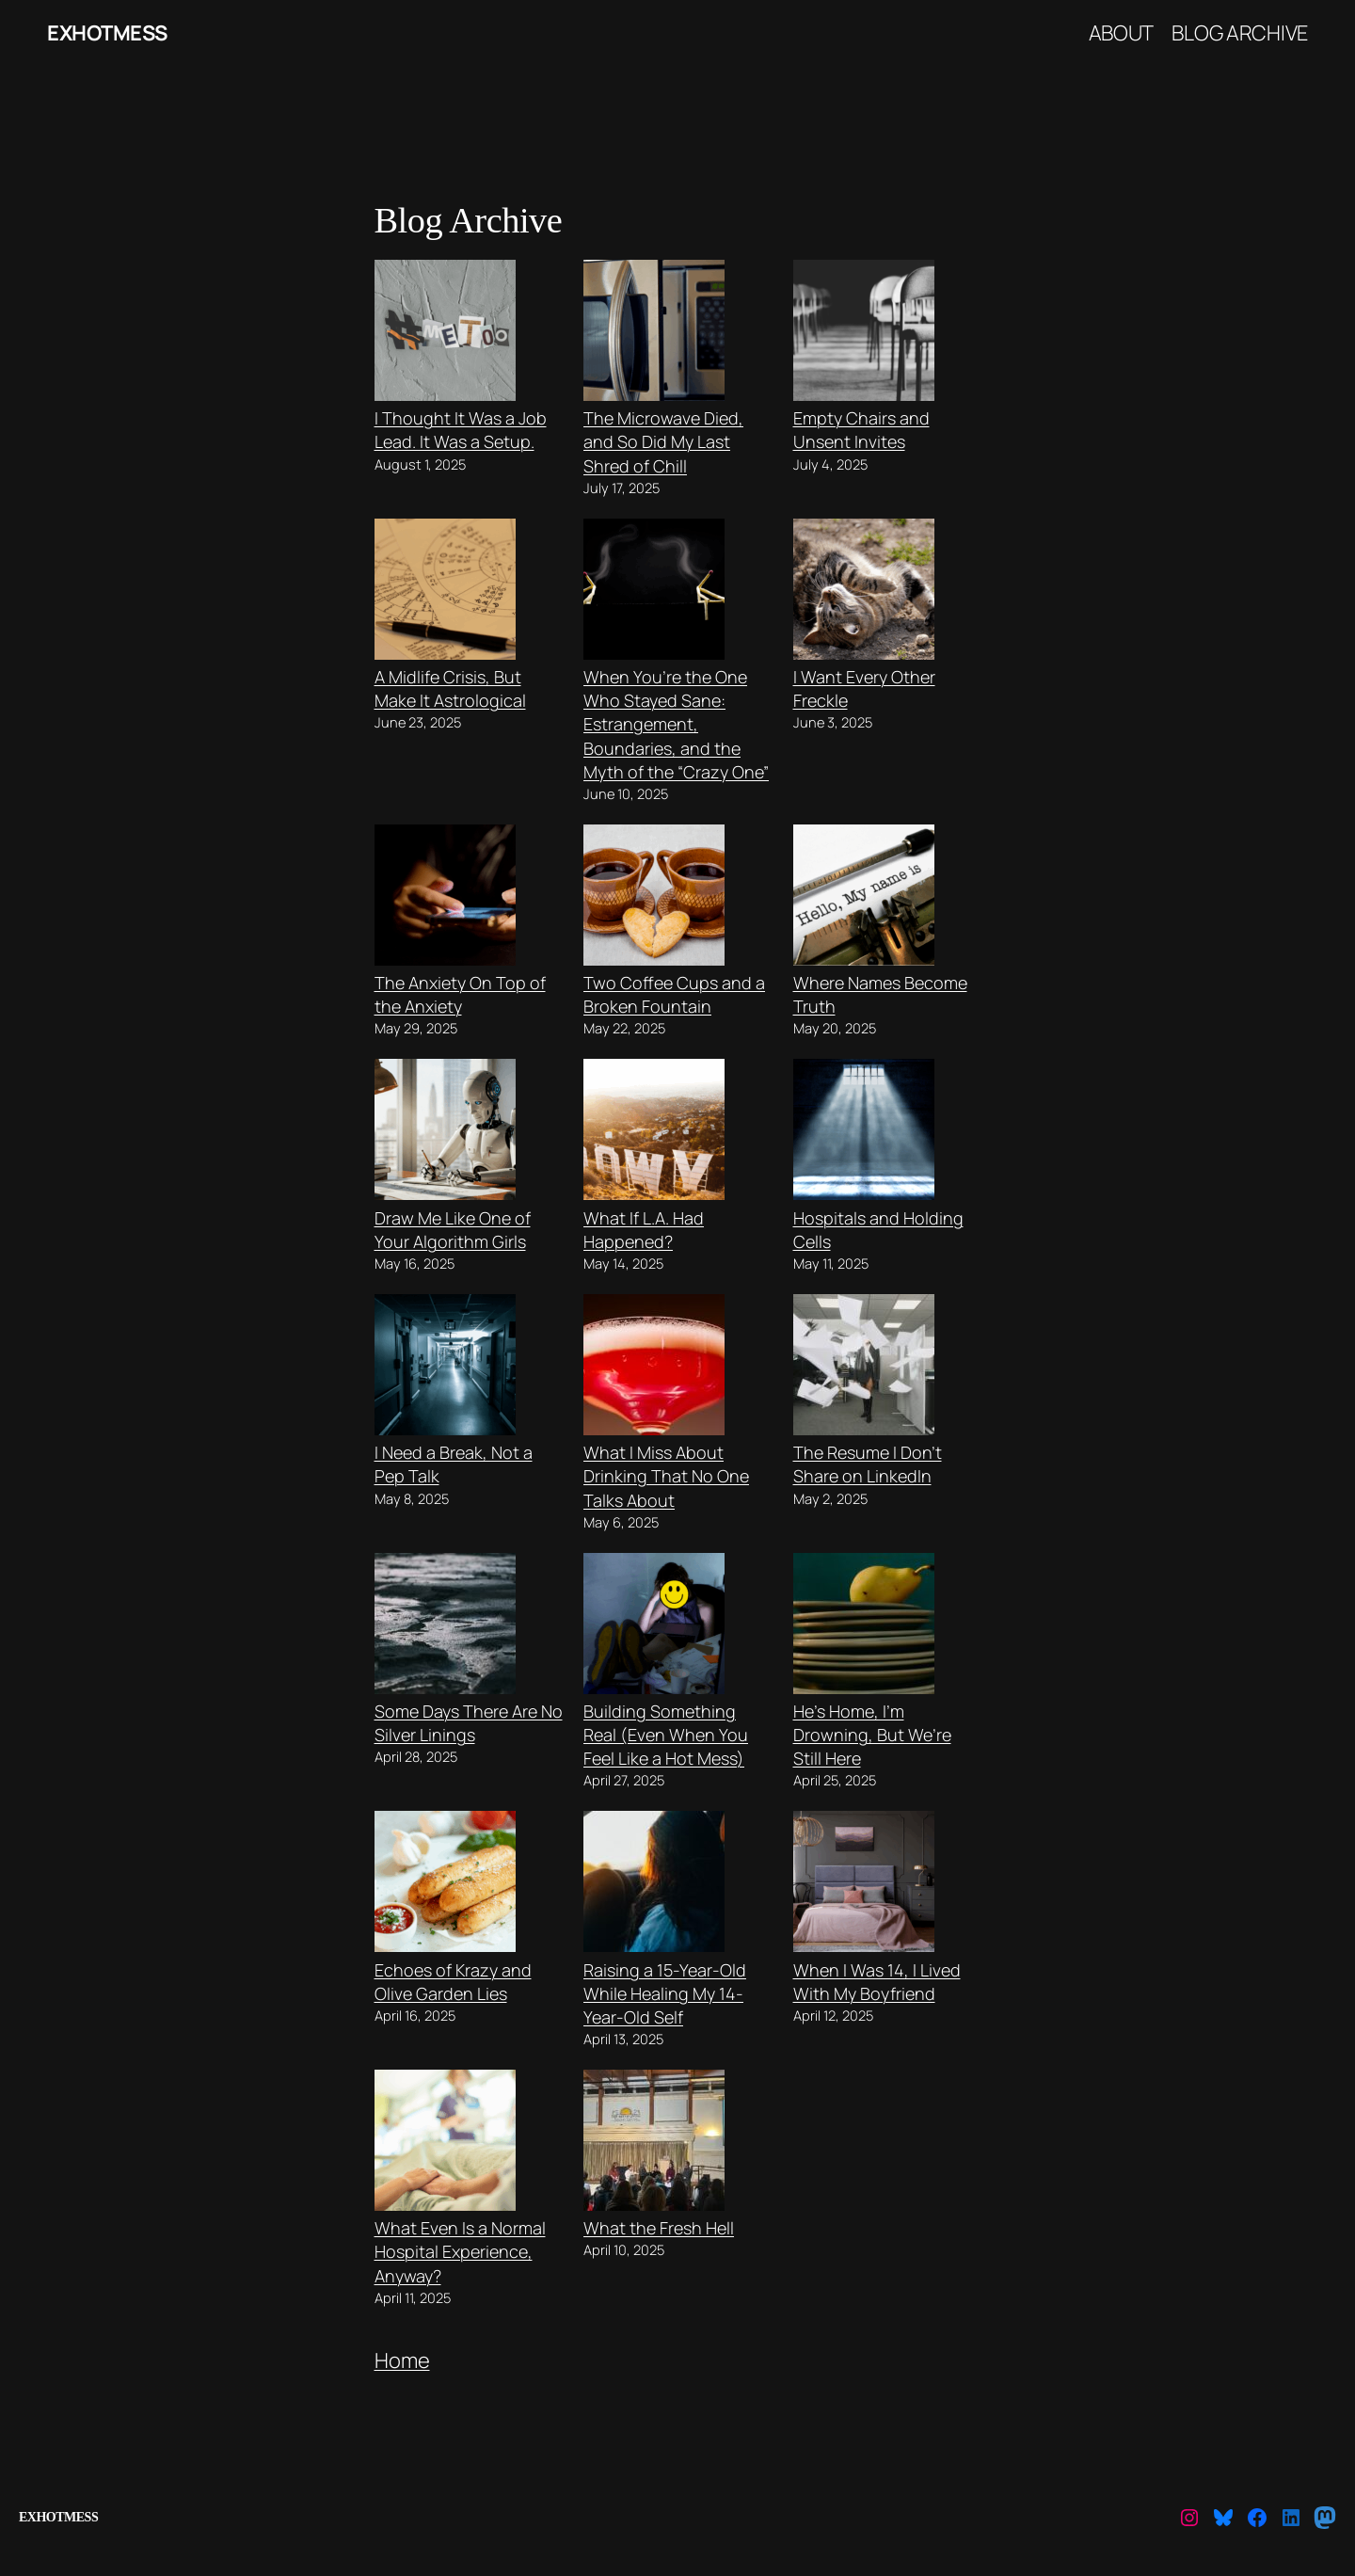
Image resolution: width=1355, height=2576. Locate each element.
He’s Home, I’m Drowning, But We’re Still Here (872, 1734)
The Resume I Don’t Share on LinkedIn (867, 1464)
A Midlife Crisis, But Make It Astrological (450, 688)
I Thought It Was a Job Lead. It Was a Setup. (461, 430)
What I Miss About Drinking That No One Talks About (666, 1476)
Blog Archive (1240, 33)
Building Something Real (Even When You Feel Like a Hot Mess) (665, 1734)
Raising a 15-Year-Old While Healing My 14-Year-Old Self (664, 1993)
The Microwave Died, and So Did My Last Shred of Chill (663, 441)
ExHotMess (107, 33)
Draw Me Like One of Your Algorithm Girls (453, 1230)
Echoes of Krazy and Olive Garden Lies (453, 1982)
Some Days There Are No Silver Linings (469, 1723)
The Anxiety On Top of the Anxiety (460, 994)
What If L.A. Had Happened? (643, 1230)
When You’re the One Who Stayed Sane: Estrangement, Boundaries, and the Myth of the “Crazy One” (676, 724)
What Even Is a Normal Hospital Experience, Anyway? (460, 2251)
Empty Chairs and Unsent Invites (861, 430)
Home (402, 2360)
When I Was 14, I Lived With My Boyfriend (877, 1982)
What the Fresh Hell (658, 2227)
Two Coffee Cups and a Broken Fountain (674, 994)
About (1122, 33)
